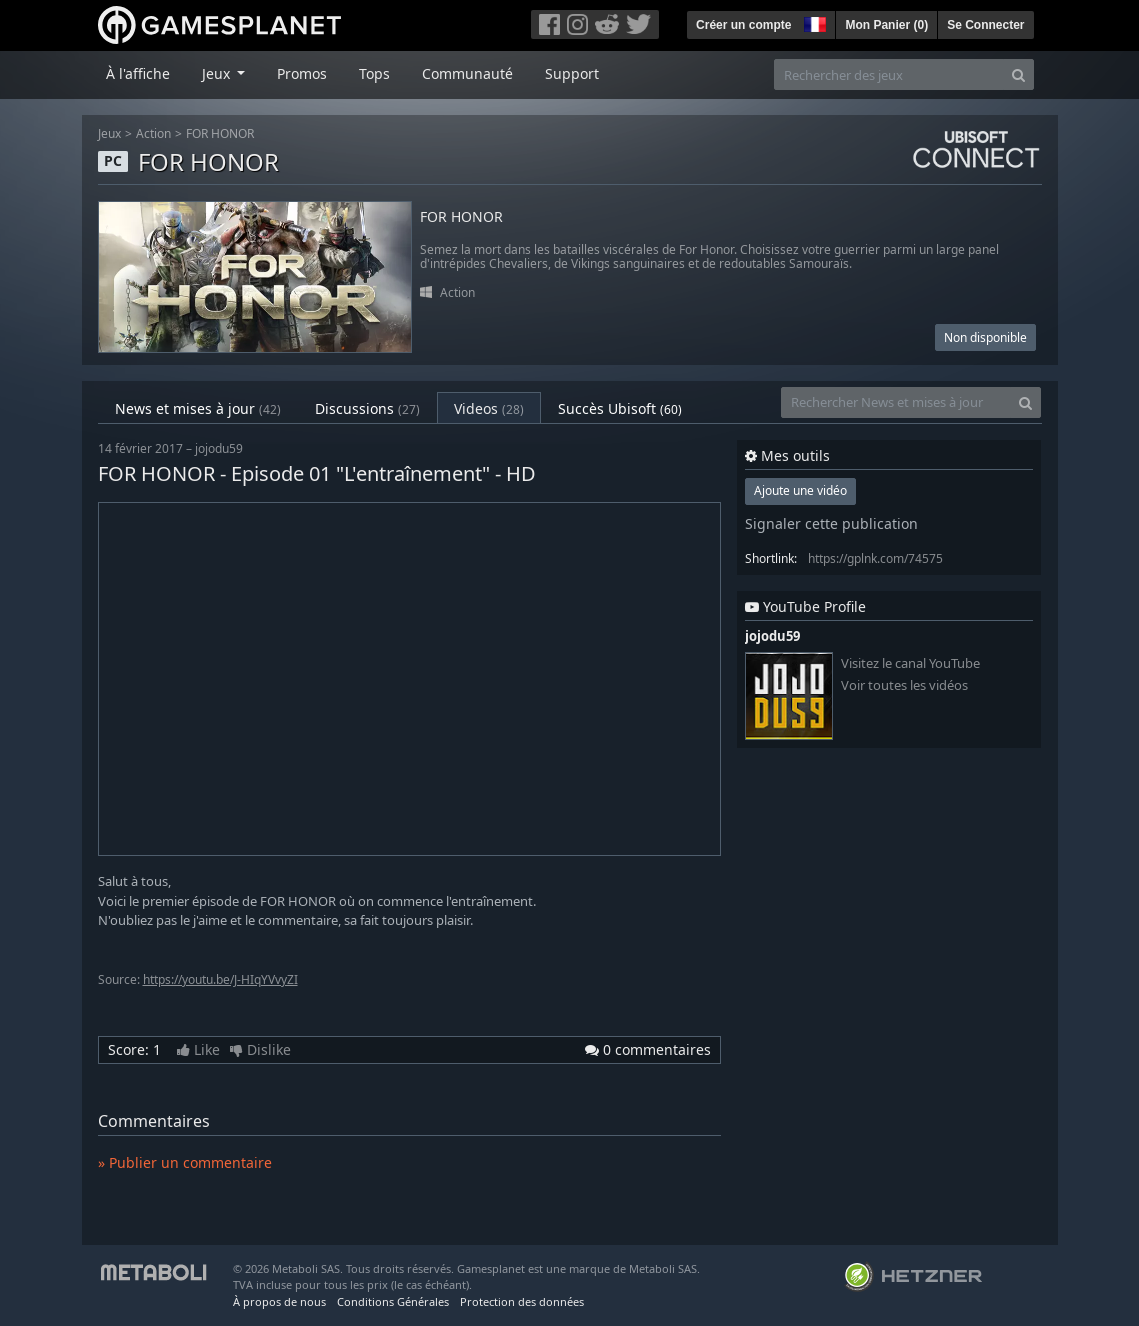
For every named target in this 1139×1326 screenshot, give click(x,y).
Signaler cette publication (831, 523)
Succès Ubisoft (620, 408)
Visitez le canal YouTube (910, 663)
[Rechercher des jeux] (889, 74)
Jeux (109, 133)
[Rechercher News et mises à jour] (896, 402)
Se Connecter (985, 25)
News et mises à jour (198, 408)
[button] (813, 22)
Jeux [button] (218, 73)
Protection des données (522, 1301)
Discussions (367, 408)
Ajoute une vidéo (800, 490)
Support (572, 73)
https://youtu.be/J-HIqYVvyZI (220, 979)
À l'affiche (138, 73)
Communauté (467, 73)
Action (153, 133)
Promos (302, 73)
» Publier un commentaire (185, 1162)
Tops (374, 73)
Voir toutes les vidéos (904, 685)
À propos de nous (279, 1301)
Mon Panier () (886, 25)
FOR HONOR (220, 133)
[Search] (1018, 74)
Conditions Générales (393, 1301)
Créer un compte (743, 25)
